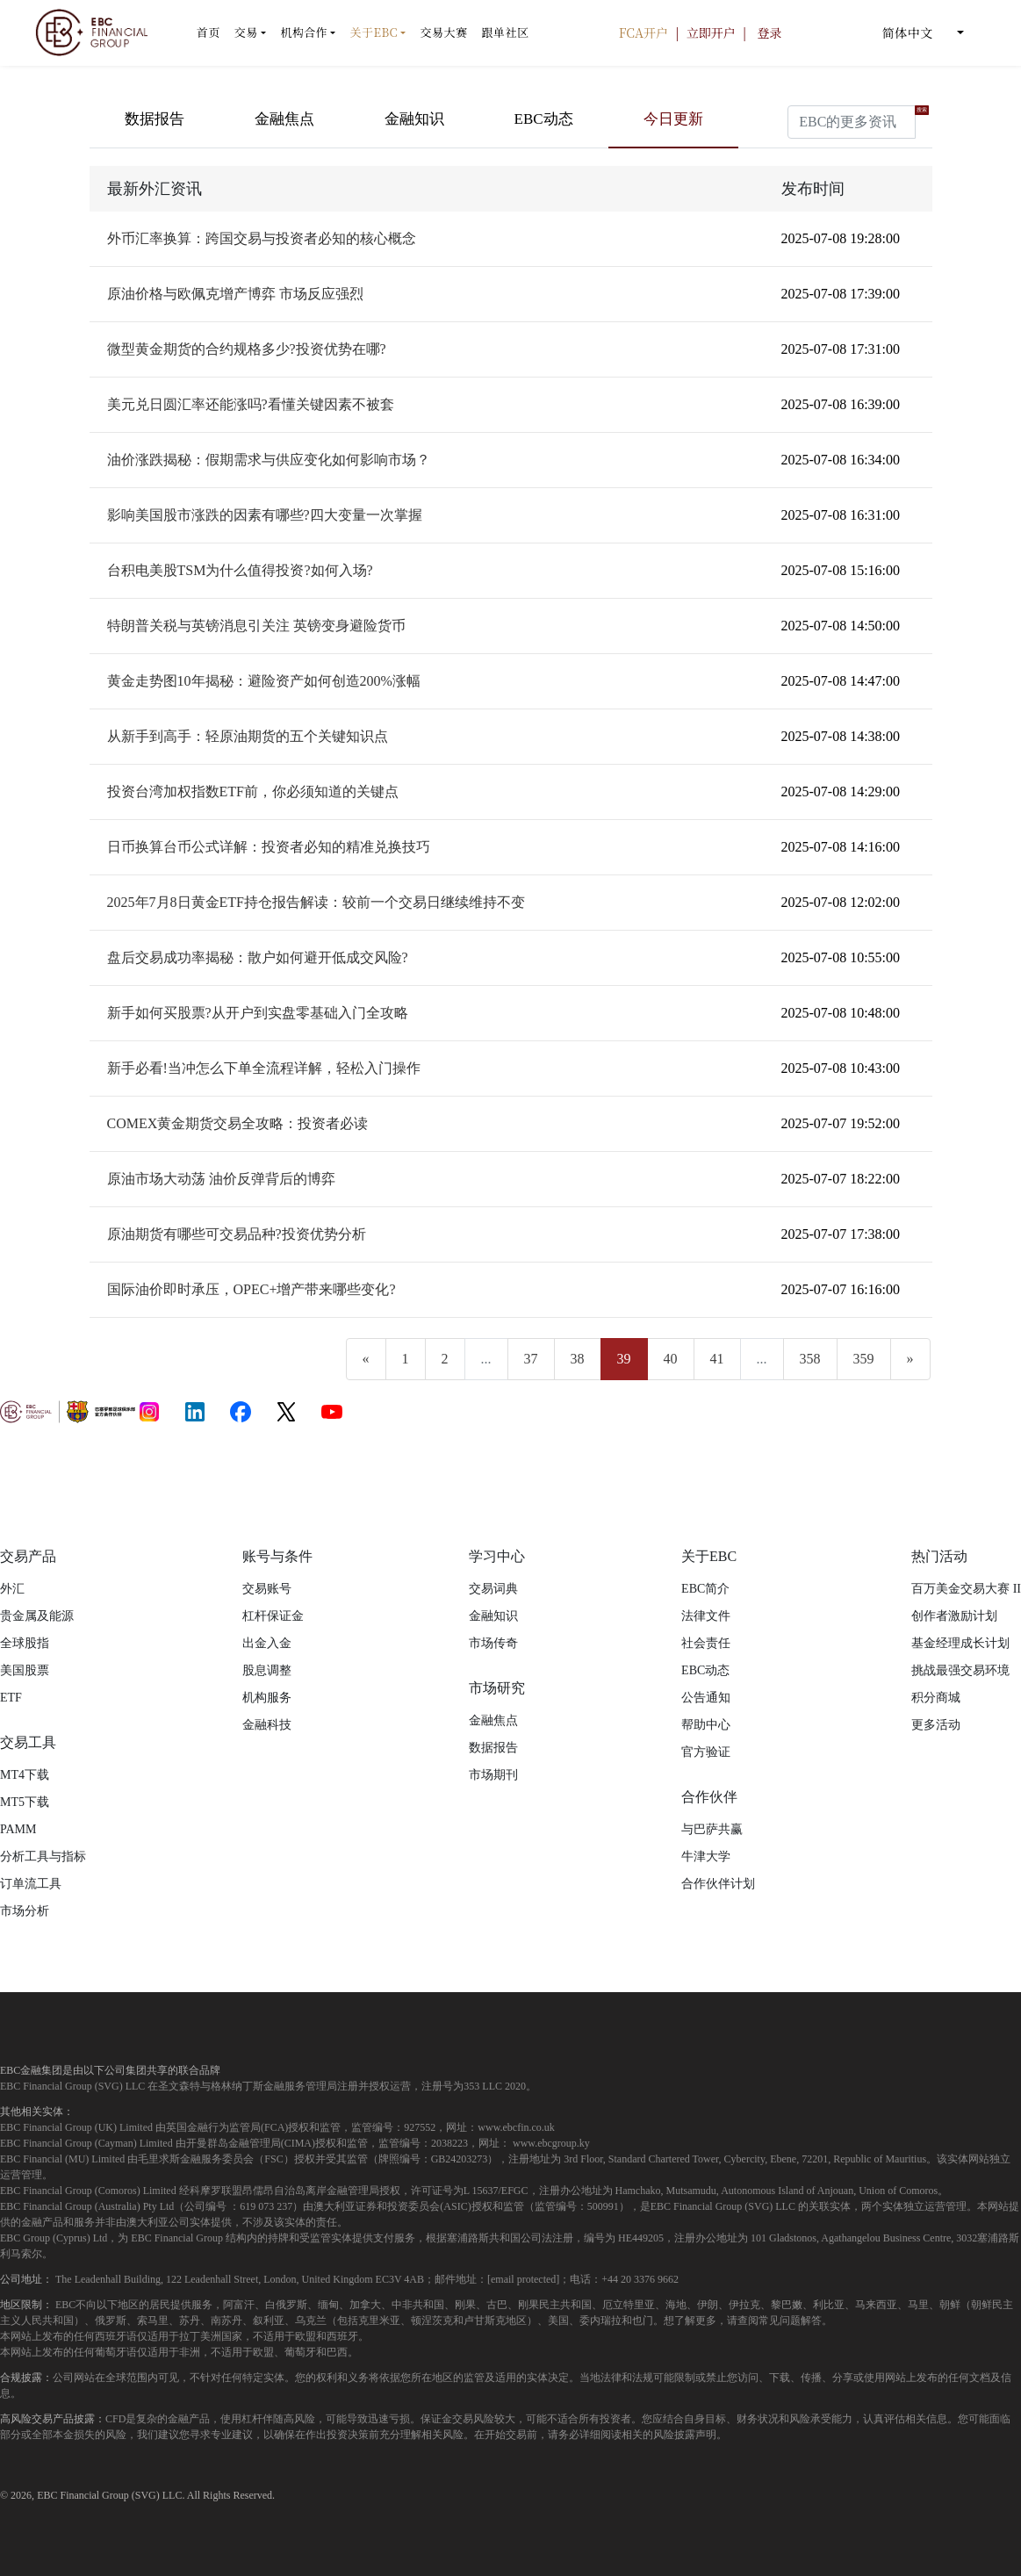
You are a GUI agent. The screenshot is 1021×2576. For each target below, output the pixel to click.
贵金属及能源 (37, 1616)
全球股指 (24, 1643)
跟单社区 (504, 32)
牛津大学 (705, 1856)
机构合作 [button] (303, 32)
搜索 (922, 109)
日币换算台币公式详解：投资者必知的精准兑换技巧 (268, 846)
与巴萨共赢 (712, 1829)
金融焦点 (284, 119)
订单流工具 (30, 1883)
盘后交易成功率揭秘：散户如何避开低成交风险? (257, 957)
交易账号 (266, 1588)
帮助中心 (705, 1724)
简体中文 (916, 32)
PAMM (18, 1829)
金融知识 (414, 119)
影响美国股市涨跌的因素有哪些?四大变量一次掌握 (264, 514)
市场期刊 (493, 1774)
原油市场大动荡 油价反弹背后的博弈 (221, 1178)
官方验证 (705, 1752)
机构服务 (266, 1697)
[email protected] (523, 2279)
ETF (11, 1697)
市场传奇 (493, 1643)
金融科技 (266, 1724)
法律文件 (705, 1616)
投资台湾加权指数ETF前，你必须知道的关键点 (253, 791)
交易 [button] (246, 32)
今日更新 (673, 119)
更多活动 (935, 1724)
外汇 (12, 1588)
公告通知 (705, 1697)
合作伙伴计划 (718, 1883)
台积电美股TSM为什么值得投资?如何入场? (240, 570)
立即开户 (713, 32)
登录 (770, 32)
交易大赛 (443, 32)
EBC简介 (705, 1588)
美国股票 (24, 1670)
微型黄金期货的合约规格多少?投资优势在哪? (246, 349)
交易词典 (493, 1588)
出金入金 (266, 1643)
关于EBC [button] (373, 32)
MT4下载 (24, 1774)
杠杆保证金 (273, 1616)
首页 (208, 32)
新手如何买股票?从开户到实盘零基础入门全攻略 (257, 1012)
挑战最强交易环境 (960, 1670)
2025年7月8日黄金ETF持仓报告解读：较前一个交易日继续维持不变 (316, 902)
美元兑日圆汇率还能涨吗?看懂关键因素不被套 (250, 404)
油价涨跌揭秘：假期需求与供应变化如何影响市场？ (268, 459)
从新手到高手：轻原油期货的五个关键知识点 (247, 736)
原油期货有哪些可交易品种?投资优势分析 (236, 1234)
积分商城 (935, 1697)
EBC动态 (543, 119)
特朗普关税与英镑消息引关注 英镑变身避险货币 (256, 625)
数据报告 (154, 119)
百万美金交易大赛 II (966, 1588)
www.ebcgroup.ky (551, 2143)
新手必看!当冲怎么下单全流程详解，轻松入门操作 (264, 1068)
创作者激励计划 (954, 1616)
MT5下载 (24, 1802)
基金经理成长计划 (960, 1643)
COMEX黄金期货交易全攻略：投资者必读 (238, 1123)
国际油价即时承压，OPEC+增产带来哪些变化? (251, 1289)
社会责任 (705, 1643)
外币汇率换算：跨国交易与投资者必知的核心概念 (261, 238)
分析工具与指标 (43, 1856)
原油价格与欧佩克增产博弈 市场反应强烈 (235, 293)
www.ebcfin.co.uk (516, 2127)
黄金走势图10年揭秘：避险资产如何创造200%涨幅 (264, 680)
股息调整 (266, 1670)
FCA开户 (645, 32)
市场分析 (24, 1911)
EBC (47, 2495)
